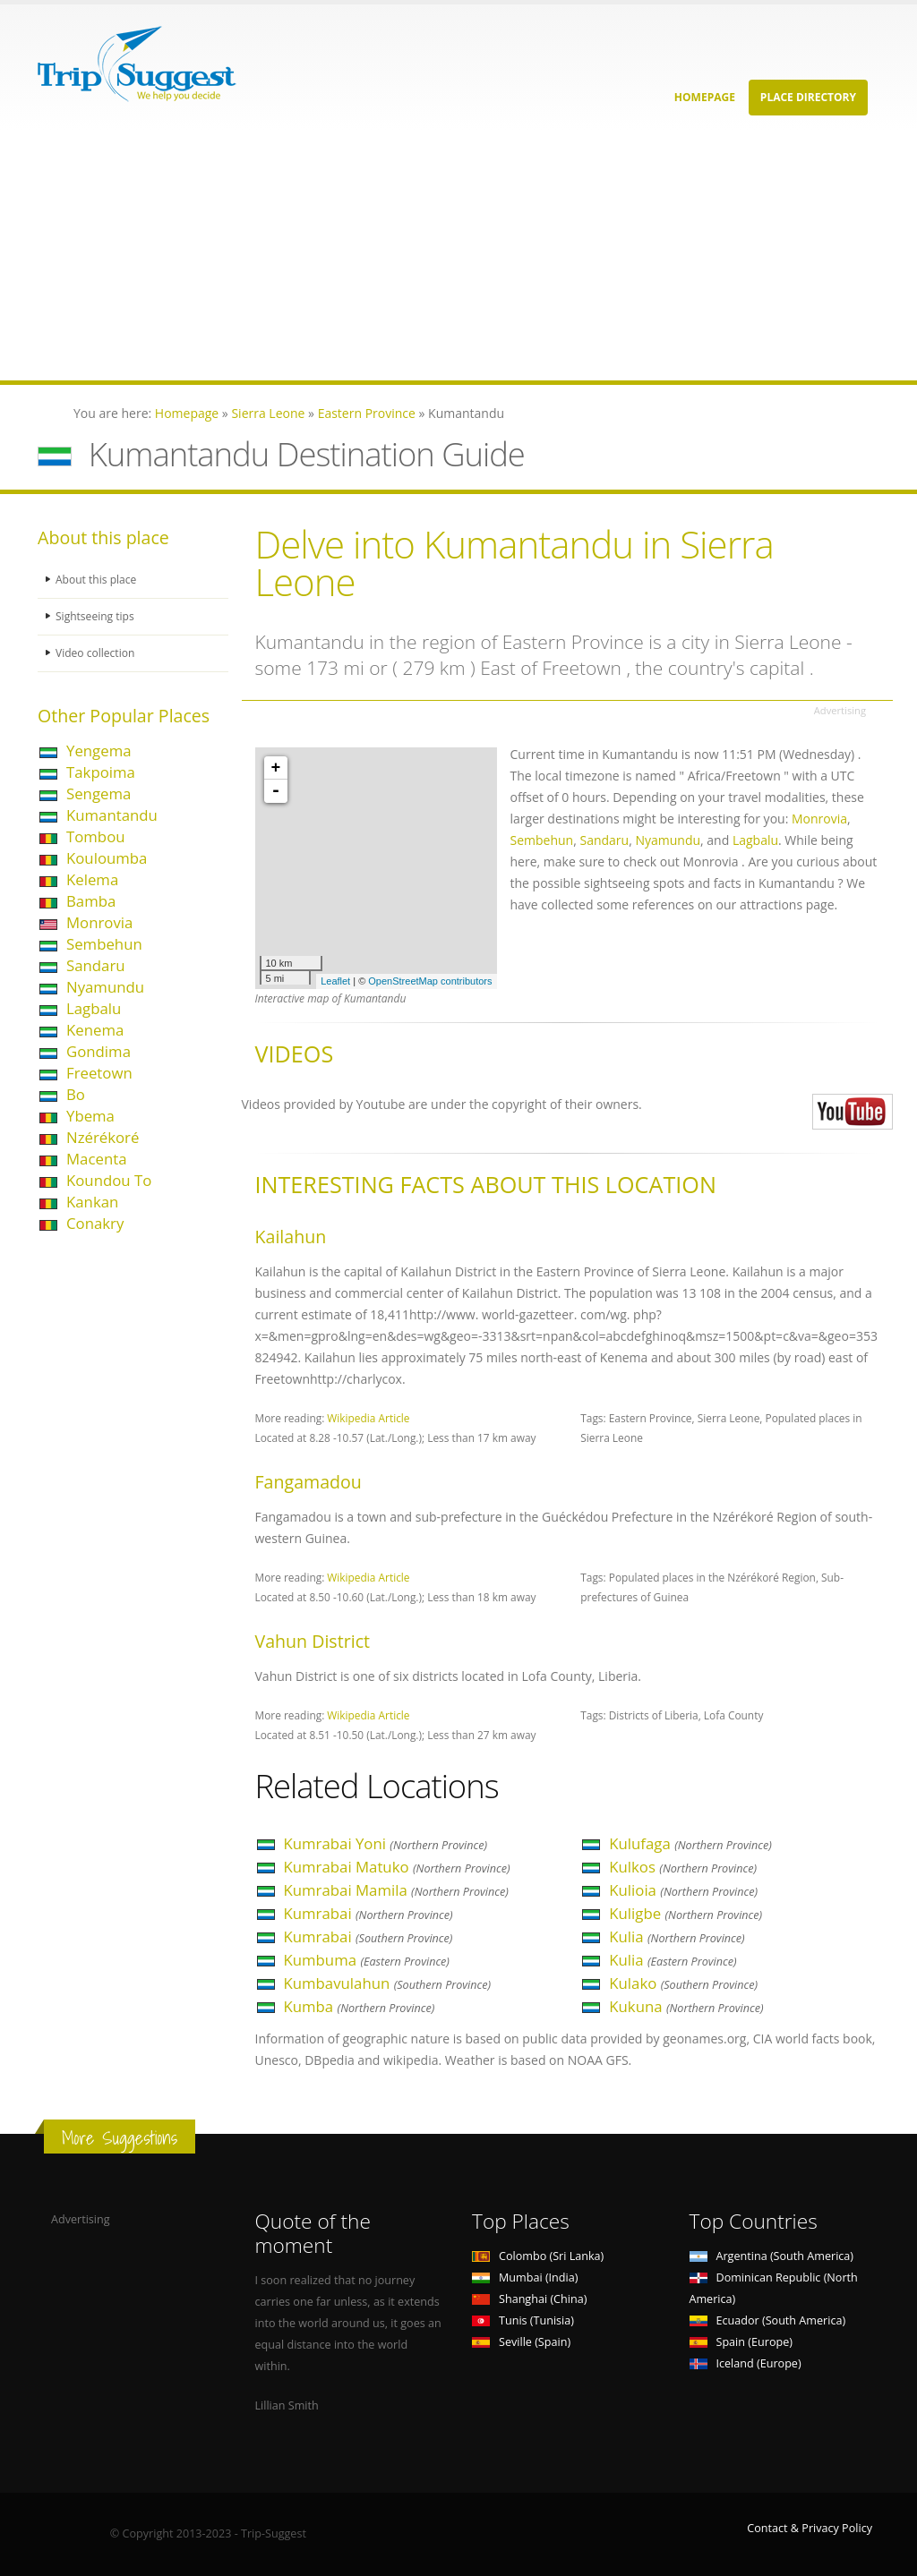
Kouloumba (106, 858)
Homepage (704, 97)
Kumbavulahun (388, 1983)
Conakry (95, 1223)
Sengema (98, 793)
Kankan (92, 1201)
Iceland (745, 2363)
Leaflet (335, 981)
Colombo (538, 2256)
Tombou (95, 836)
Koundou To (108, 1180)
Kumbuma (367, 1959)
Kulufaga (690, 1843)
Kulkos (683, 1866)
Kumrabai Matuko (397, 1866)
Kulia (676, 1936)
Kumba (359, 2006)
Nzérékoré (102, 1137)
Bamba (91, 901)
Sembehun (104, 944)
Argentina (772, 2256)
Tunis (523, 2320)
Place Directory (808, 97)
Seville (521, 2342)
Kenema (95, 1029)
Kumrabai (368, 1913)
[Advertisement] (458, 255)
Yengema (99, 750)
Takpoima (100, 772)
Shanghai (529, 2299)
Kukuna (686, 2006)
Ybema (90, 1115)
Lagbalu (93, 1008)
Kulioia (683, 1890)
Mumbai (525, 2277)
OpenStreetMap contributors (430, 981)
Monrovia (99, 922)
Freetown (99, 1072)
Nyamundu (105, 987)
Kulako (683, 1983)
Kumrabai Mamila (396, 1890)
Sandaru (95, 965)
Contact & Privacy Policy (809, 2528)
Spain (741, 2342)
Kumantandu (112, 815)
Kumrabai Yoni (386, 1843)
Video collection (97, 653)
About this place (98, 579)
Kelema (92, 879)
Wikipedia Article (368, 1418)
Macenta (96, 1158)
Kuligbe (685, 1913)
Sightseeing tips (97, 616)
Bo (75, 1094)
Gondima (98, 1051)
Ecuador (768, 2320)
